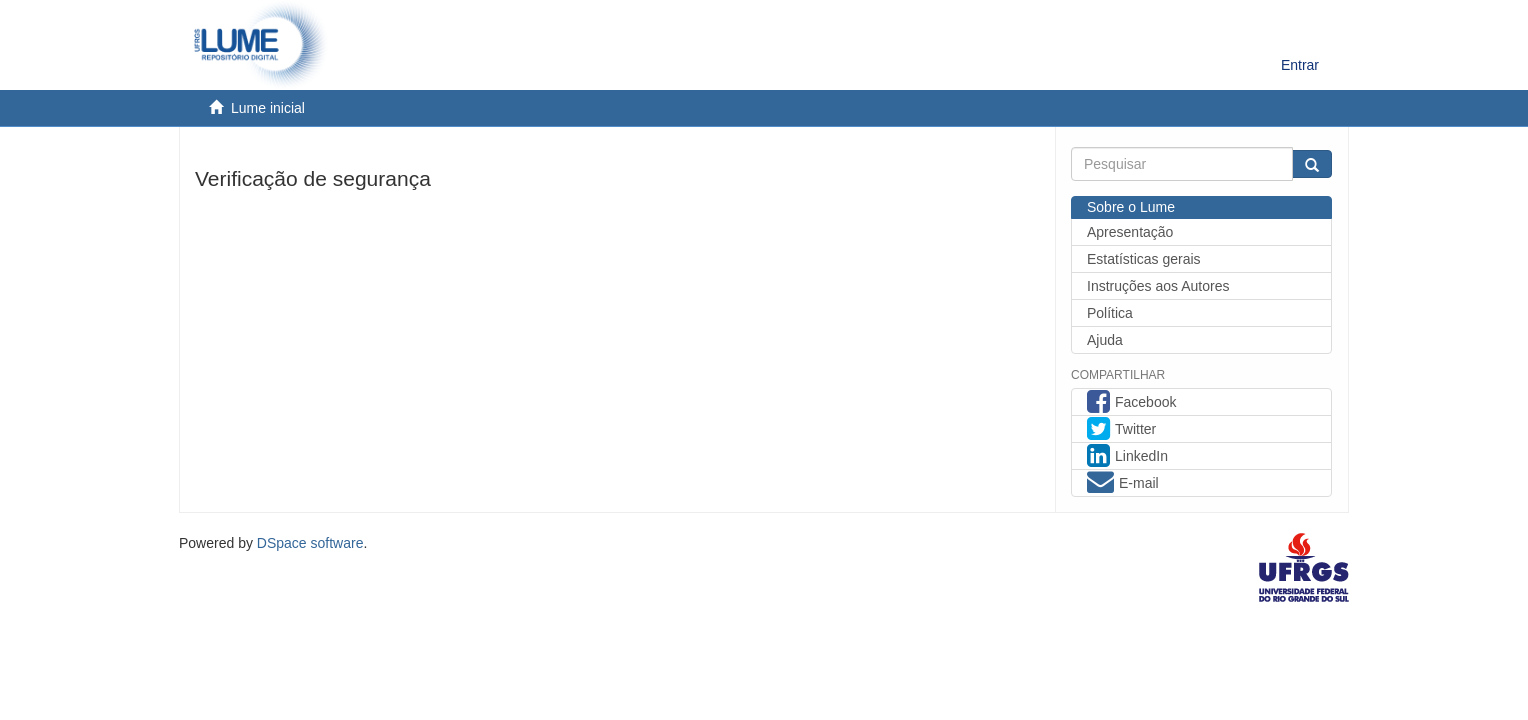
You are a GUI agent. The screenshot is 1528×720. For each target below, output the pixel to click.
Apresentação (1130, 232)
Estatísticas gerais (1144, 259)
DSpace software (310, 543)
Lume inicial (268, 108)
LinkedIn (1127, 458)
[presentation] (347, 239)
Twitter (1121, 431)
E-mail (1123, 485)
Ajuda (1105, 340)
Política (1110, 313)
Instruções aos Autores (1158, 286)
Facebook (1131, 404)
